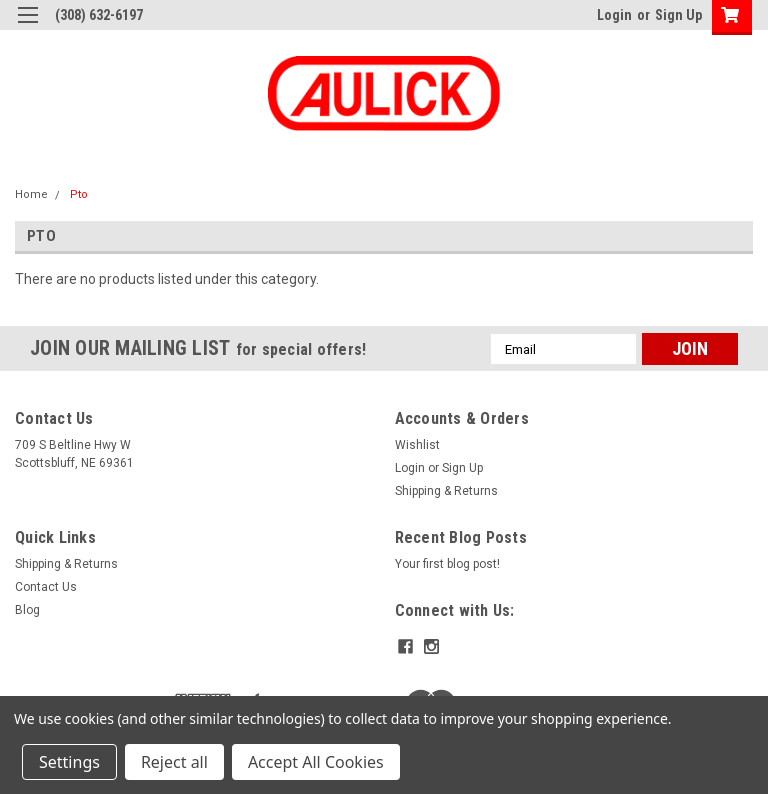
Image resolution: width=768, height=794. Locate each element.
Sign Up (678, 15)
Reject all (174, 762)
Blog (27, 610)
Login (614, 15)
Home (31, 194)
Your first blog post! (447, 564)
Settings (69, 762)
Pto (79, 194)
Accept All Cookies (316, 762)
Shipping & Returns (446, 491)
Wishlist (417, 445)
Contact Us (46, 587)
